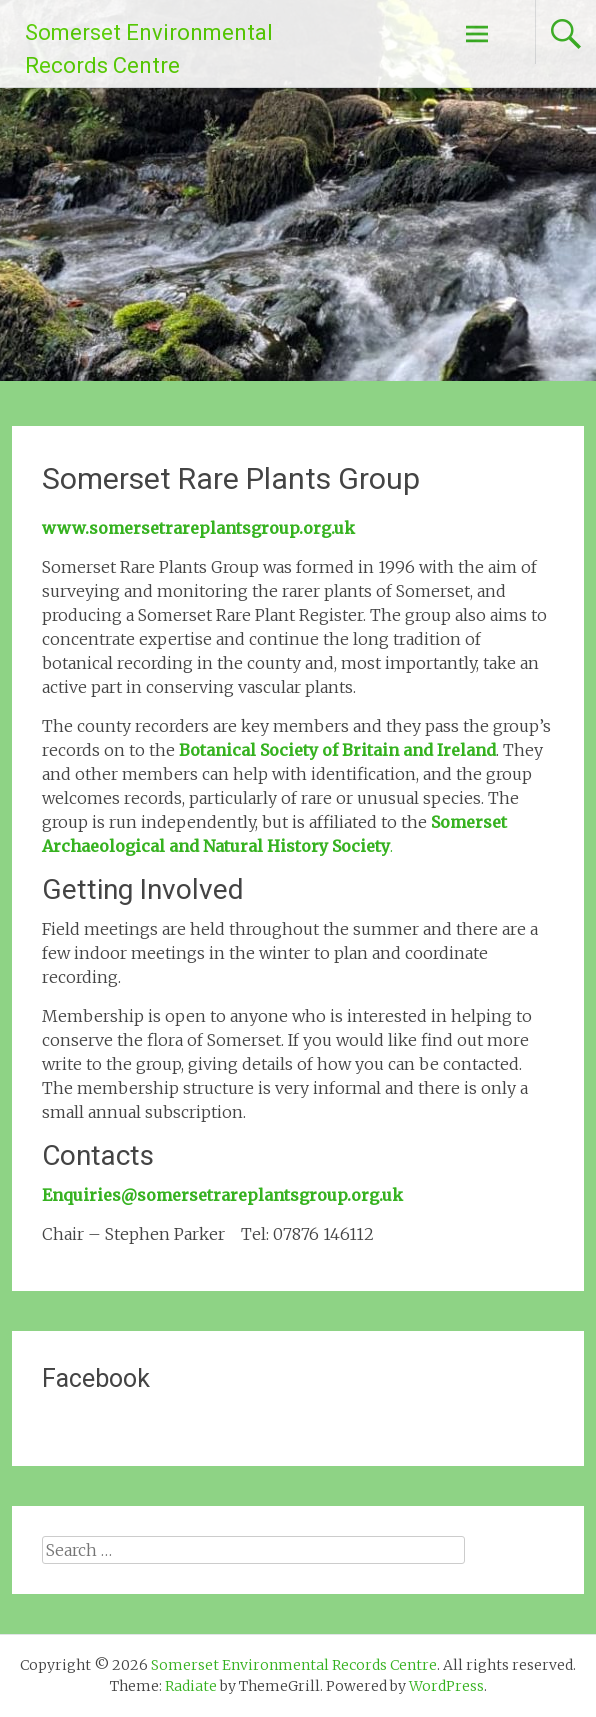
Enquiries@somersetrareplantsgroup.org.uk (222, 1195)
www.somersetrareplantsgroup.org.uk (198, 528)
